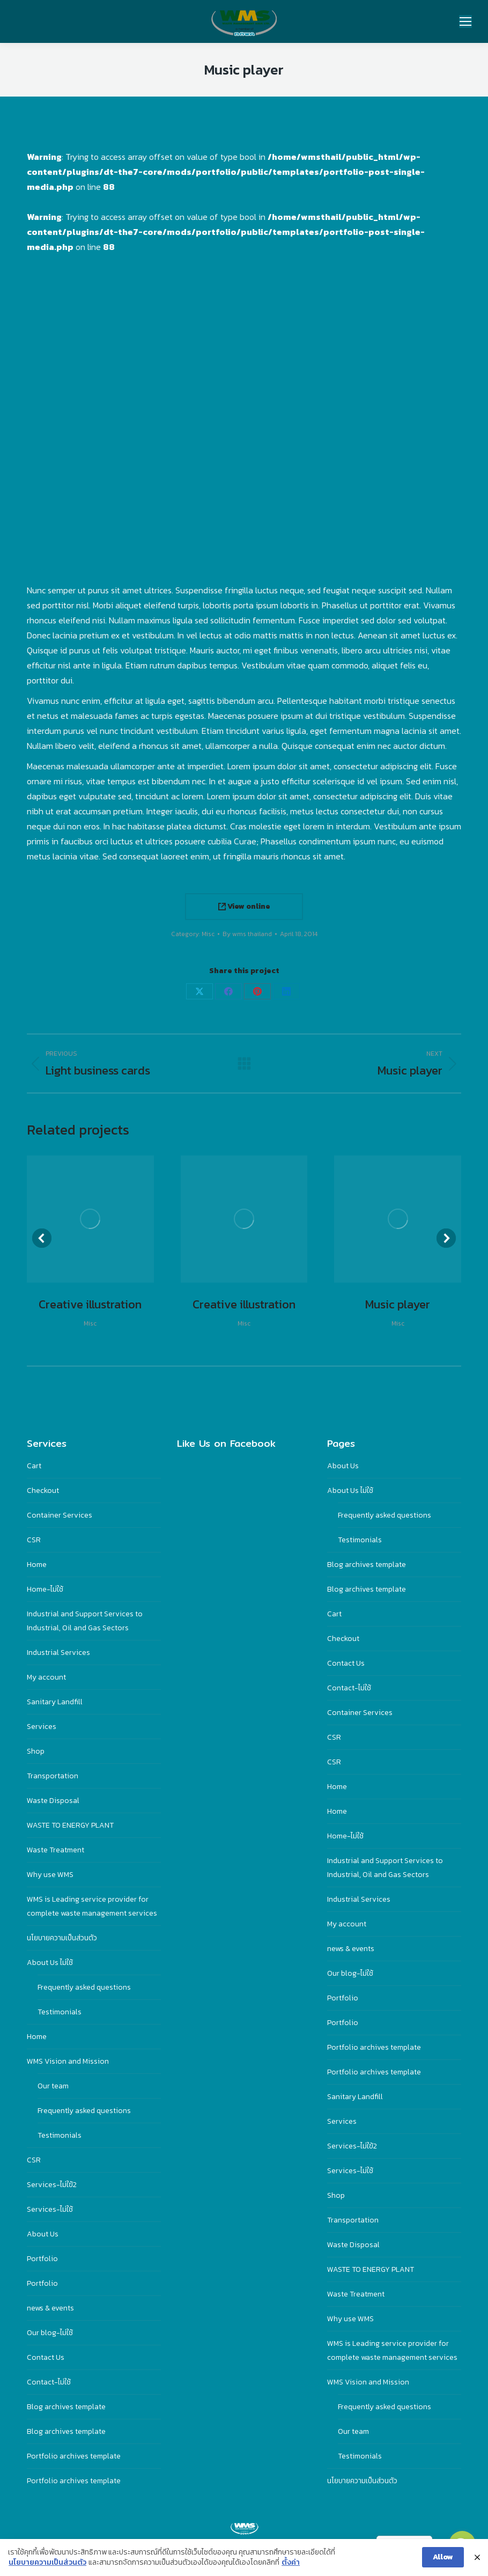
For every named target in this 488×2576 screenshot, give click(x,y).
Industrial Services (58, 1652)
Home (37, 1564)
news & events (50, 2308)
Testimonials (60, 2012)
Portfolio (42, 2258)
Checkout (43, 1490)
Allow (443, 2557)
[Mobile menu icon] (465, 21)
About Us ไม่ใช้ (50, 1962)
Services (41, 1726)
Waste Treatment (55, 1850)
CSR (34, 1539)
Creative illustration (90, 1304)
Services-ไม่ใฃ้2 (52, 2184)
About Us (42, 2234)
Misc (208, 934)
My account (46, 1677)
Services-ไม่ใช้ (50, 2209)
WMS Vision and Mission (68, 2061)
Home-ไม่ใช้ (45, 1589)
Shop (36, 1751)
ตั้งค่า (291, 2562)
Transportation (52, 1776)
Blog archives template (66, 2406)
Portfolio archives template (74, 2456)
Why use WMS (50, 1874)
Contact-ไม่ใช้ (49, 2382)
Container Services (59, 1515)
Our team (53, 2086)
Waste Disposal (53, 1800)
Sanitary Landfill (55, 1701)
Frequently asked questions (84, 1987)
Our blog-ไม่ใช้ (50, 2332)
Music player (397, 1304)
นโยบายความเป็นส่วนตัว (62, 1938)
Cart (34, 1465)
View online (244, 906)
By (247, 934)
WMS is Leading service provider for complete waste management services (92, 1906)
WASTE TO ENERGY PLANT (70, 1825)
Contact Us (45, 2357)
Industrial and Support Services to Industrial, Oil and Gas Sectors (85, 1620)
